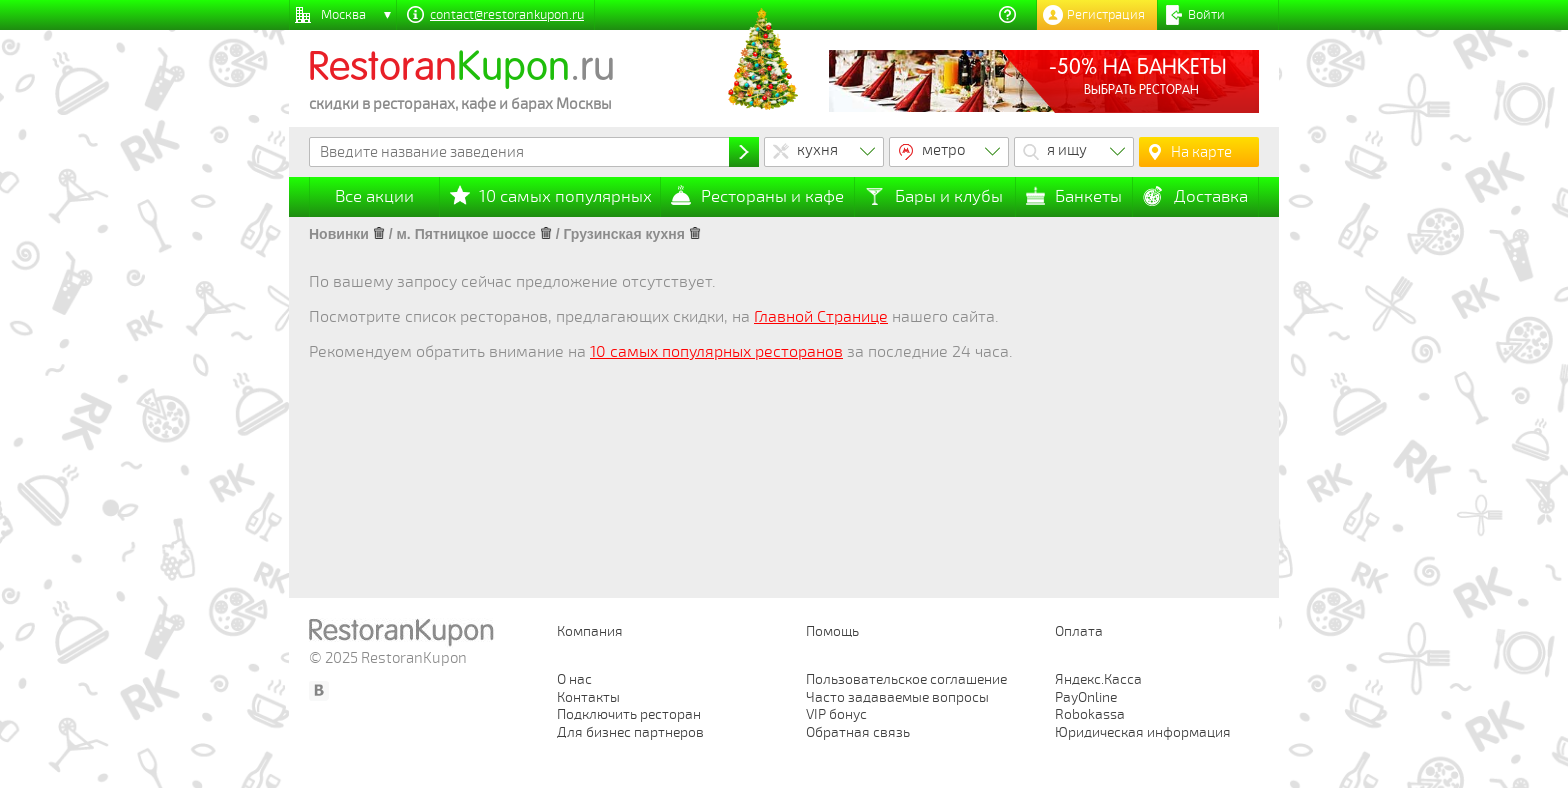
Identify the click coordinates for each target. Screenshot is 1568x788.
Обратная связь (858, 732)
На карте (1201, 152)
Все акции (374, 196)
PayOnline (1086, 697)
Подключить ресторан (629, 714)
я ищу (1067, 150)
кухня (817, 150)
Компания (590, 631)
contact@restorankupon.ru (507, 15)
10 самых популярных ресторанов (716, 352)
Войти (1206, 15)
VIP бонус (836, 714)
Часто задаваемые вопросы (897, 697)
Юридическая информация (1143, 732)
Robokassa (1090, 714)
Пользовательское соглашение (906, 679)
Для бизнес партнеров (630, 732)
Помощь (832, 631)
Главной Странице (821, 317)
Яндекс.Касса (1098, 679)
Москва (343, 15)
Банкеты (1088, 196)
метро (944, 150)
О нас (574, 679)
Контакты (588, 697)
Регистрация (1106, 15)
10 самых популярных (565, 196)
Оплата (1079, 631)
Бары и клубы (949, 196)
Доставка (1211, 196)
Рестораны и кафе (772, 196)
